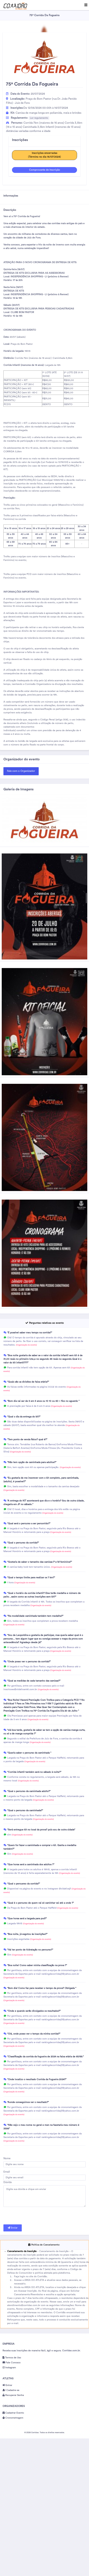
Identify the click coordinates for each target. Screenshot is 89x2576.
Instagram (9, 2367)
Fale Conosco (12, 2362)
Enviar (12, 2227)
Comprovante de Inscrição (44, 170)
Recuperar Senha (13, 2395)
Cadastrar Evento (13, 2413)
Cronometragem (13, 2418)
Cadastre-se (11, 2390)
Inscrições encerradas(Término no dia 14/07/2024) (44, 155)
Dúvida (7, 2182)
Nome (6, 2158)
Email (6, 2172)
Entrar (7, 2385)
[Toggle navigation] (86, 5)
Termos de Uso (12, 2357)
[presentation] (29, 2217)
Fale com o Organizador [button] (21, 771)
